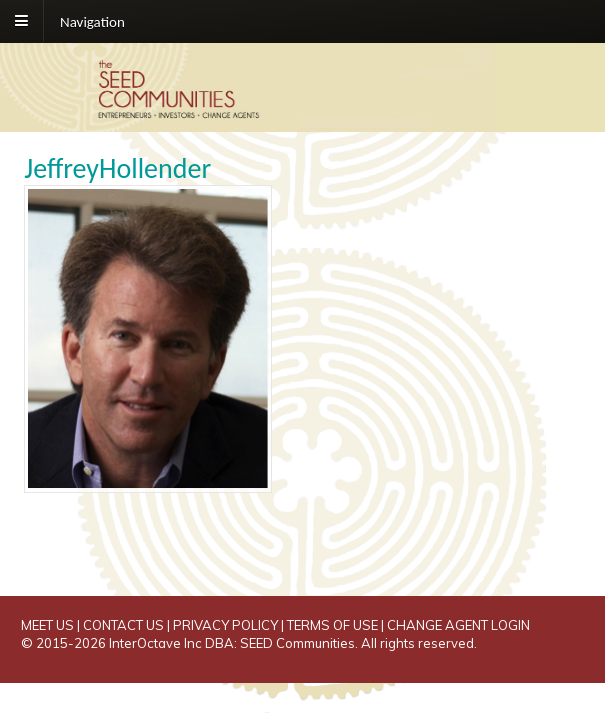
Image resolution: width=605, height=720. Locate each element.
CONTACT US (123, 625)
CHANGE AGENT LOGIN (458, 625)
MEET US (47, 625)
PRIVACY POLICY (225, 625)
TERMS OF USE (332, 625)
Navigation (92, 21)
